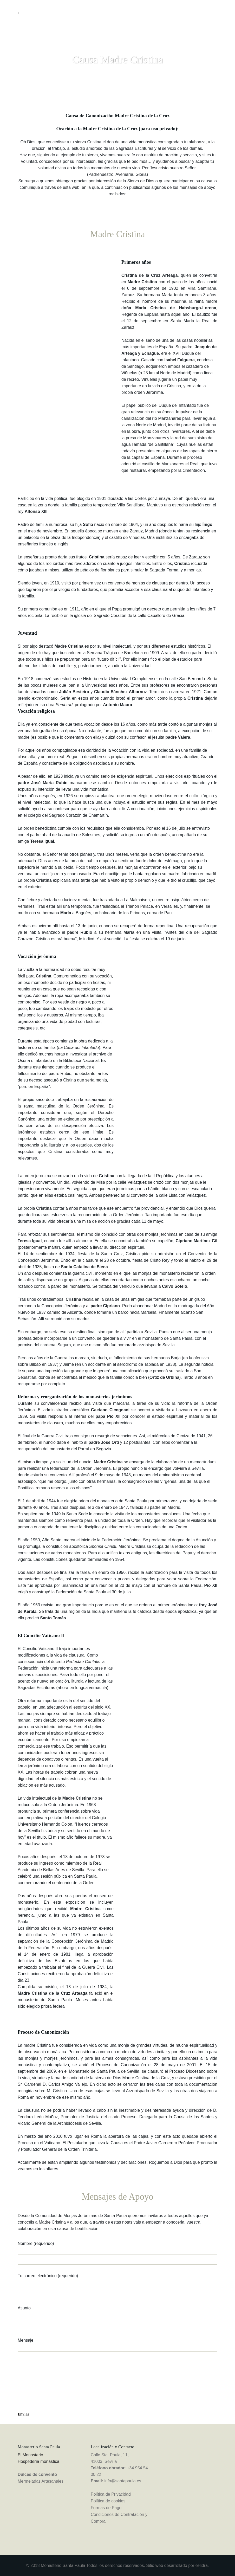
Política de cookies (108, 2501)
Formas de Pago (106, 2508)
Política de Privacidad (111, 2494)
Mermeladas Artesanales (40, 2481)
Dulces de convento (37, 2474)
